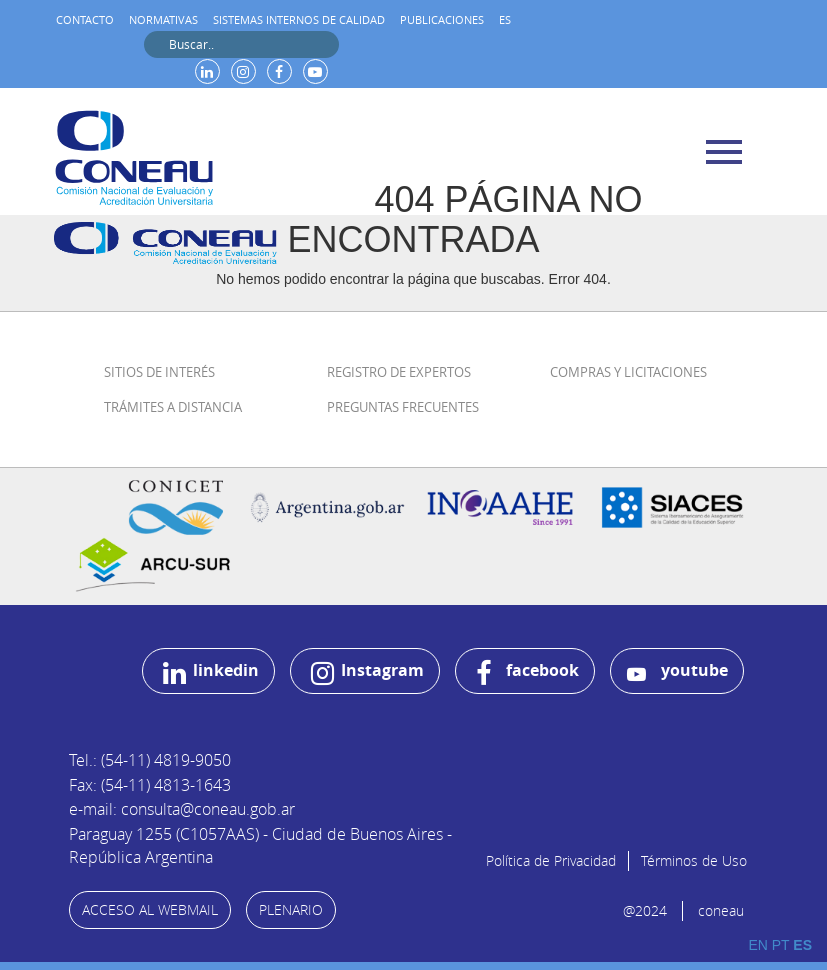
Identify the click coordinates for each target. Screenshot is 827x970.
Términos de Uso (694, 860)
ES (505, 19)
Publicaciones (442, 19)
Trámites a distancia (173, 407)
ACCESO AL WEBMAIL (150, 909)
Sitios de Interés (159, 372)
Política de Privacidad (551, 860)
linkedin (211, 673)
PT (781, 945)
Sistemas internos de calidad (299, 19)
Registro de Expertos (399, 372)
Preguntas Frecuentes (403, 407)
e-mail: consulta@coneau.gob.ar (182, 809)
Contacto (85, 19)
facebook (527, 673)
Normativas (163, 19)
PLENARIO (291, 909)
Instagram (367, 673)
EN (757, 945)
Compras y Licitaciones (628, 372)
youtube (677, 671)
